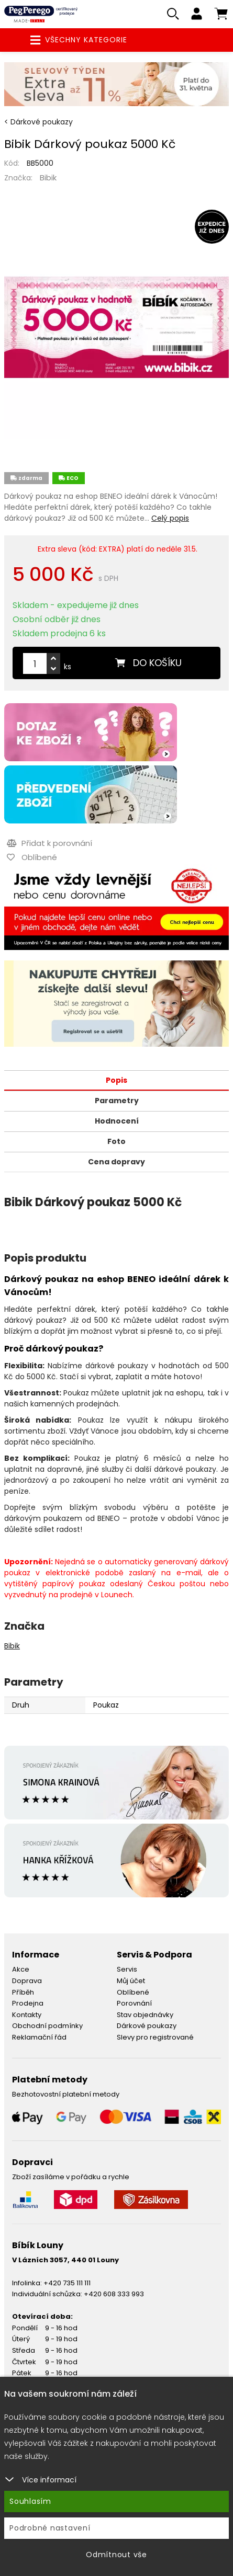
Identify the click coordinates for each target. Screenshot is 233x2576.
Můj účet (131, 1981)
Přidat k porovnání (49, 843)
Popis (116, 1080)
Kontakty (26, 2015)
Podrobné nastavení (50, 2528)
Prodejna (27, 2003)
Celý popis (170, 518)
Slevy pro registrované (155, 2037)
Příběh (23, 1992)
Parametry (117, 1100)
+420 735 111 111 (67, 2283)
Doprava (27, 1981)
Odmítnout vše (116, 2554)
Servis (127, 1969)
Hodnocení (117, 1121)
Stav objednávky (145, 2015)
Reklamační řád (39, 2037)
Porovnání (134, 2003)
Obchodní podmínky (47, 2026)
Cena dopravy (116, 1162)
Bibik (48, 177)
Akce (20, 1969)
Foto (116, 1141)
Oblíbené (133, 1992)
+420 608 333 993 (114, 2294)
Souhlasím (30, 2501)
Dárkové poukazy (146, 2026)
